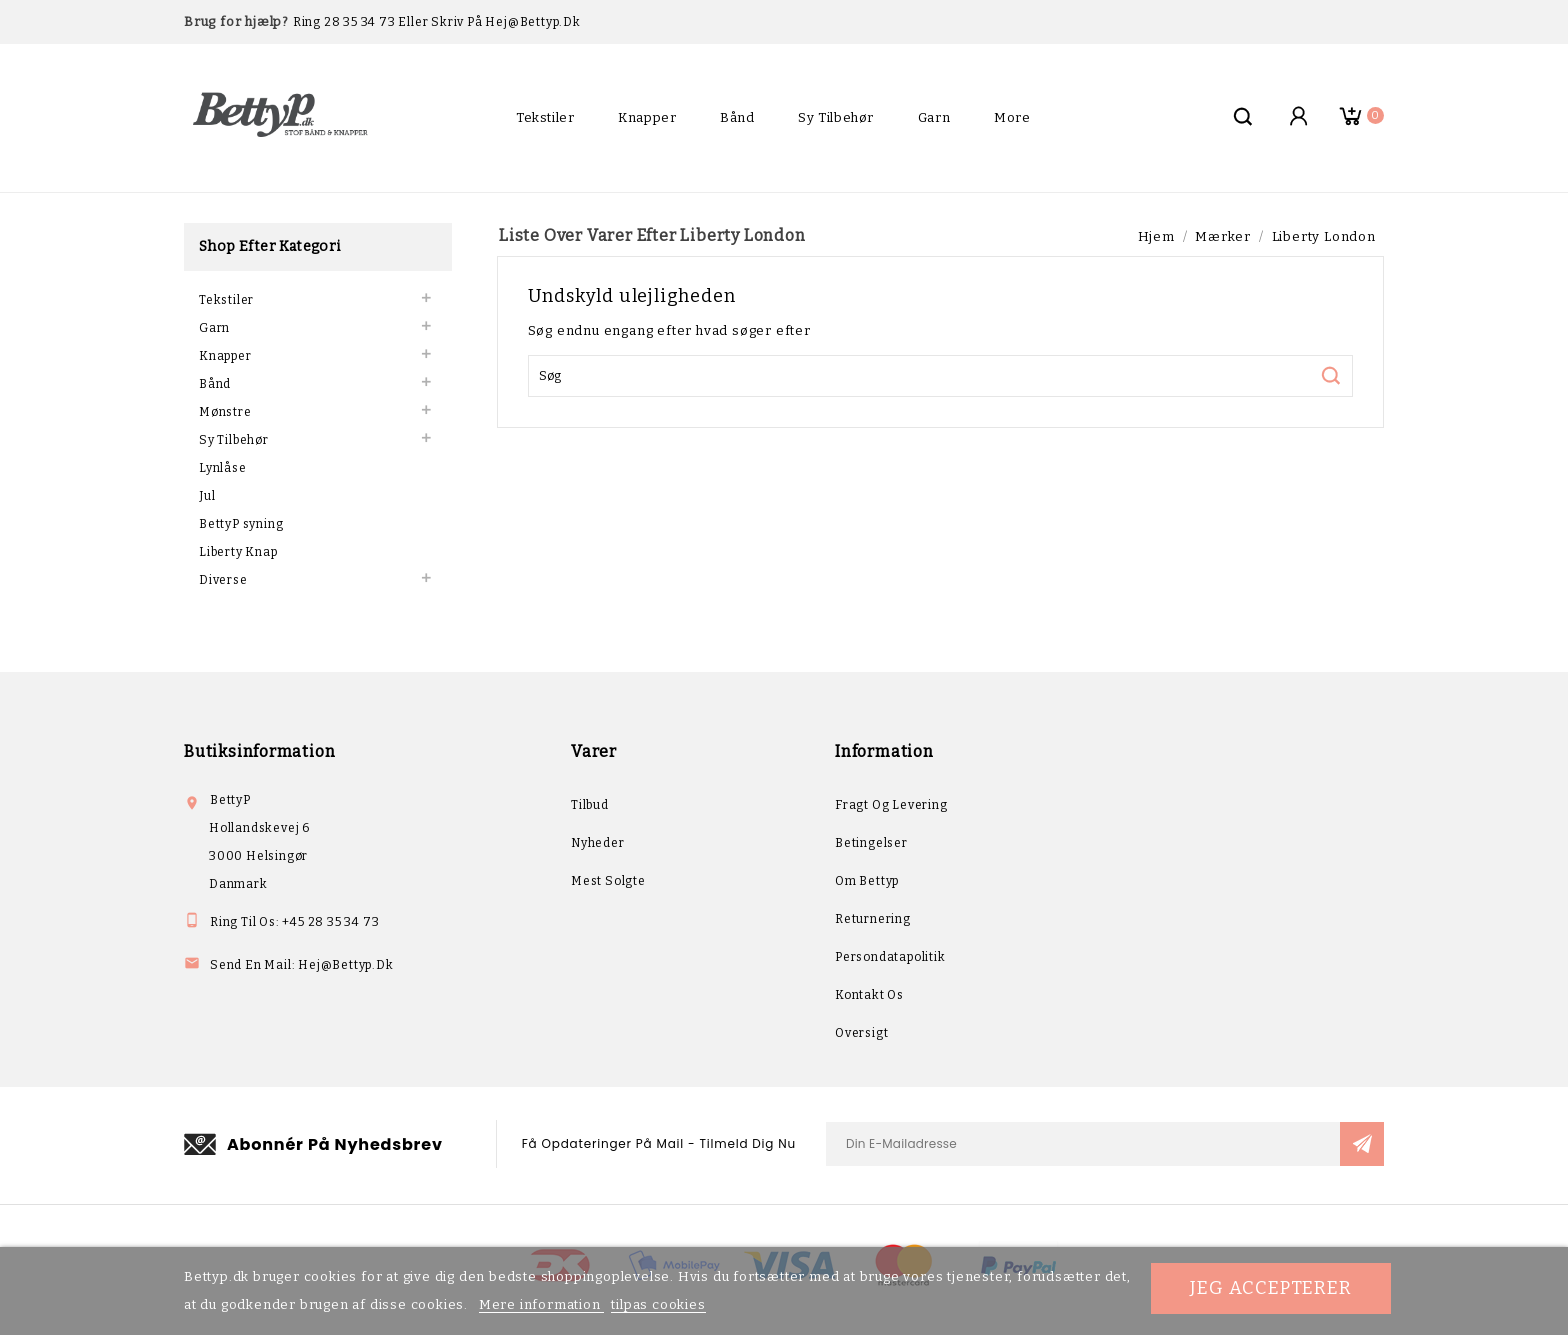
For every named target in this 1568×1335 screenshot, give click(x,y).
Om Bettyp (867, 881)
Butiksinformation (259, 751)
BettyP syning (241, 524)
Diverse (223, 580)
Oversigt (861, 1033)
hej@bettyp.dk (345, 965)
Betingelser (871, 843)
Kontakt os (869, 995)
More (1012, 117)
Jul (207, 496)
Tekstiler (545, 117)
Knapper (647, 117)
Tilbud (590, 805)
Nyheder (598, 843)
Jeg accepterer (1270, 1288)
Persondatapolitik (890, 957)
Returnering (873, 919)
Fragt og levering (891, 805)
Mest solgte (608, 881)
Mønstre (225, 412)
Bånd (737, 117)
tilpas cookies (658, 1304)
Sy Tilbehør (836, 117)
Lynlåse (223, 468)
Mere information (542, 1304)
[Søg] (940, 376)
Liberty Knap (238, 552)
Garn (934, 117)
